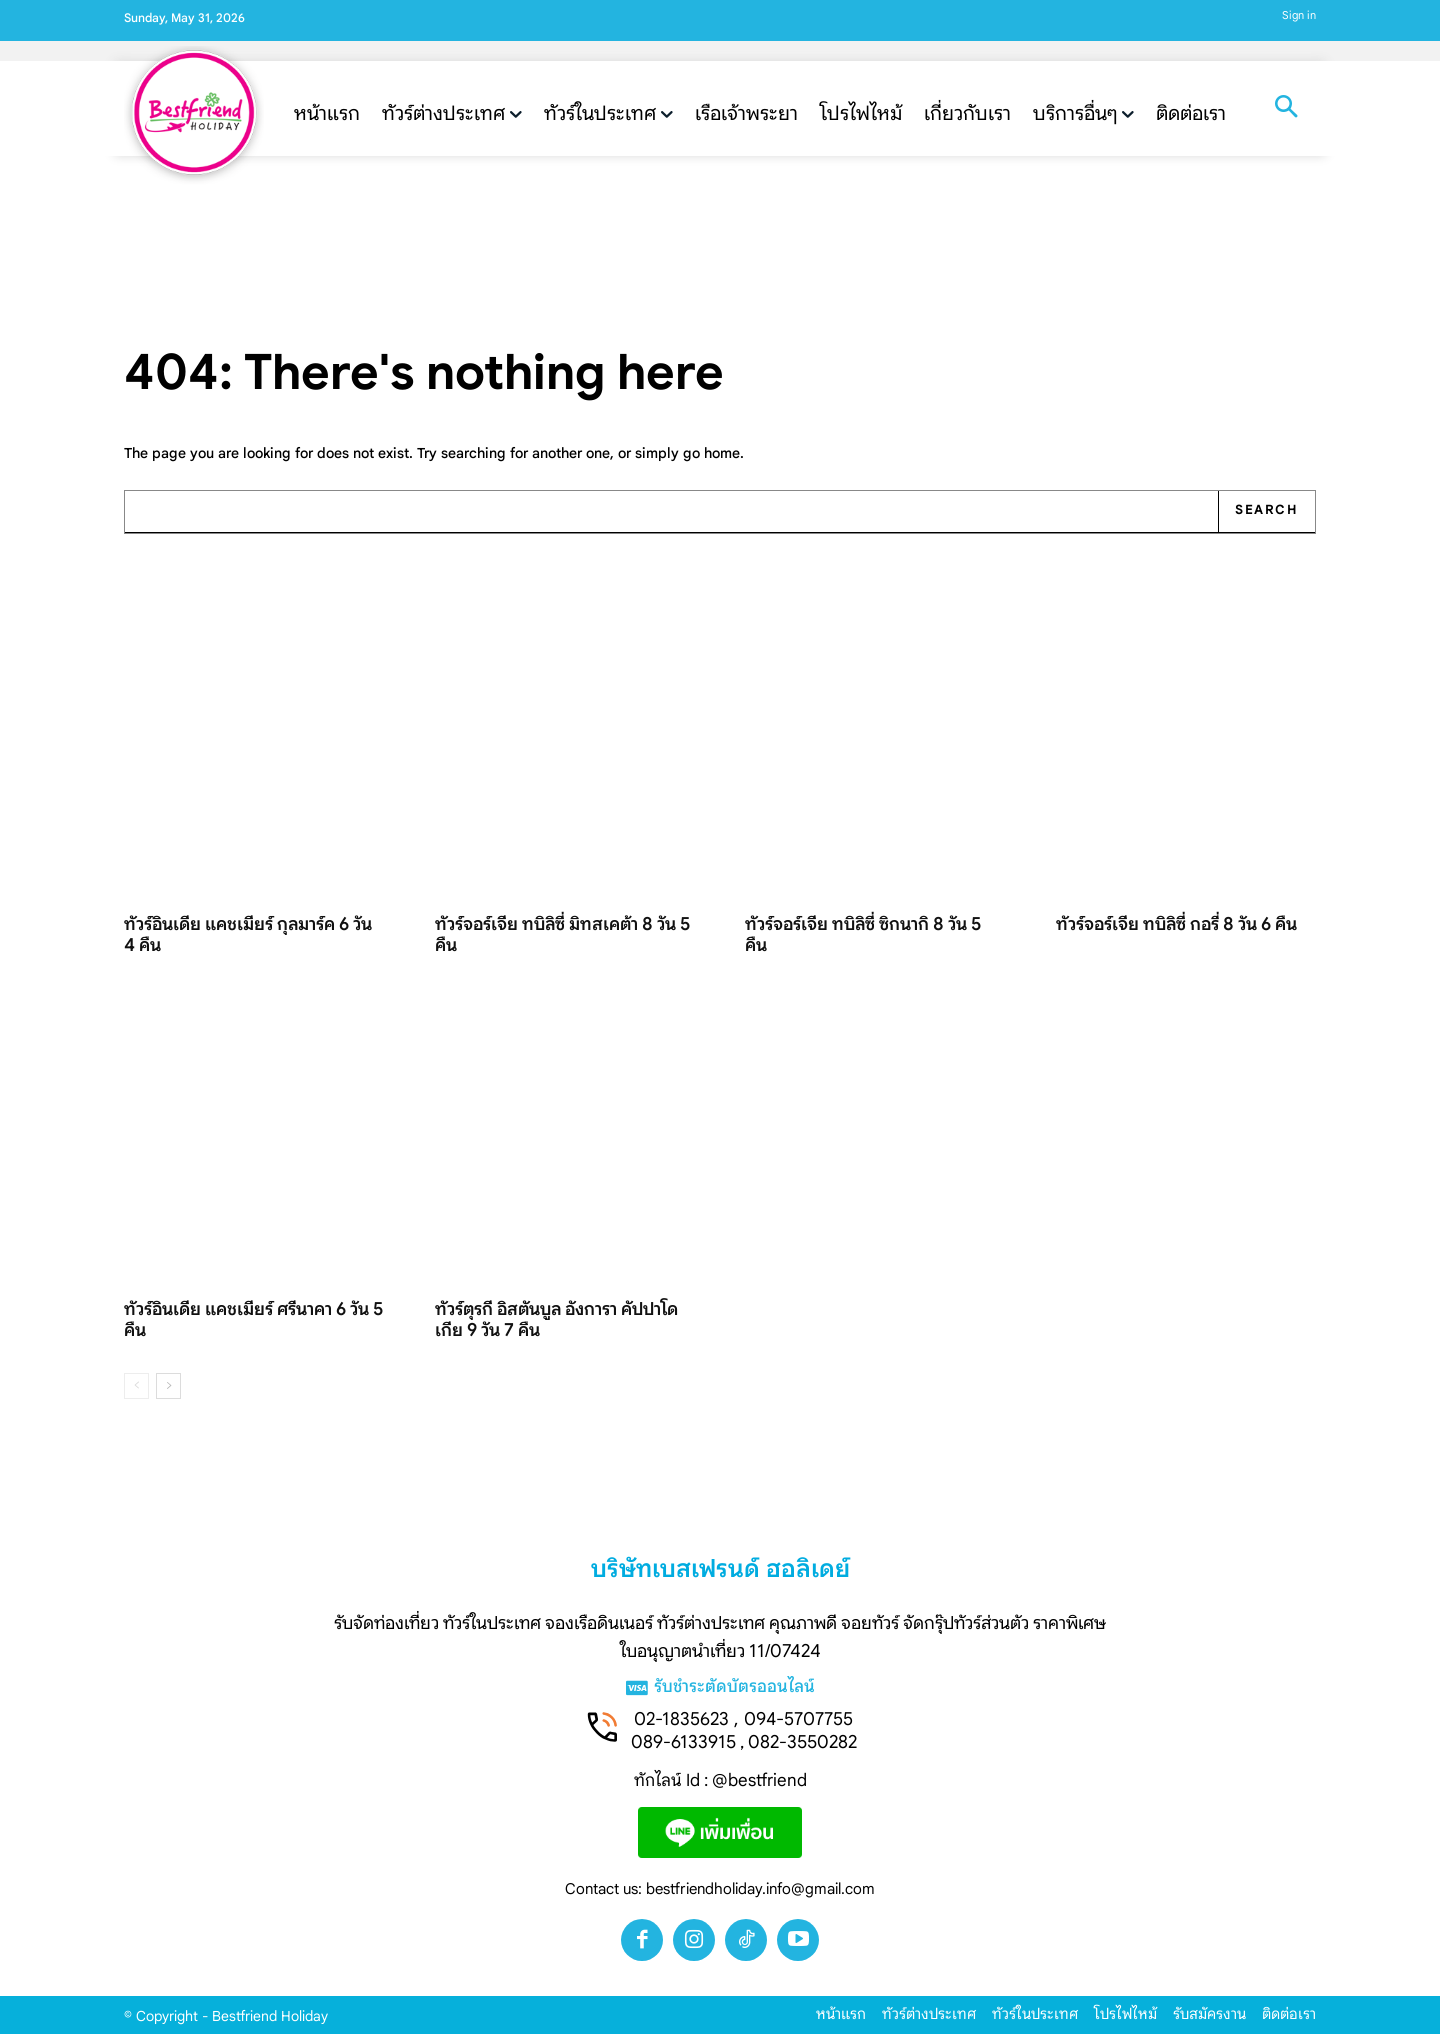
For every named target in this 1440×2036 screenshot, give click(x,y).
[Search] (1266, 513)
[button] (1286, 109)
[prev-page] (136, 1389)
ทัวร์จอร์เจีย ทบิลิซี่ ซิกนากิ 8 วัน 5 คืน (863, 936)
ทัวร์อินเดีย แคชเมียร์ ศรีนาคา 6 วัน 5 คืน (253, 1321)
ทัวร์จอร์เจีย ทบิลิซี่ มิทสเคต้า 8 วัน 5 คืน (562, 936)
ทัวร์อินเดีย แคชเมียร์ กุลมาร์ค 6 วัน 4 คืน (248, 936)
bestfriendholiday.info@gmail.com (760, 1891)
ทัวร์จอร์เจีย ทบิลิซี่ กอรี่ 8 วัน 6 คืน (1176, 926)
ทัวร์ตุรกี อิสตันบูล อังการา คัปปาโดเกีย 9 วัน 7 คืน (556, 1321)
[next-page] (168, 1389)
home (722, 454)
